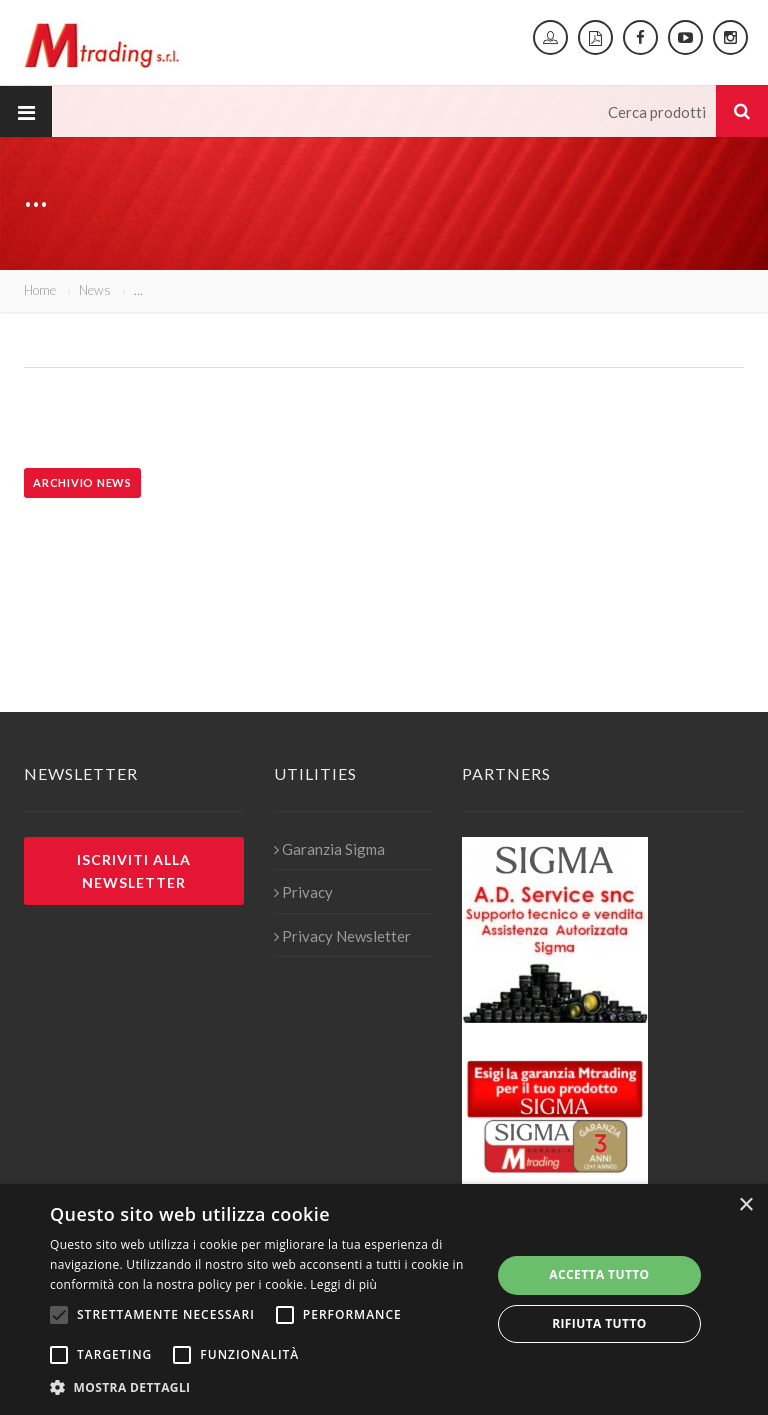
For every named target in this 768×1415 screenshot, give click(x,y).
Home (40, 290)
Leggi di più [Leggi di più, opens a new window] (343, 1284)
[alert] (384, 1299)
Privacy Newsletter (342, 936)
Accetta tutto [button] (599, 1274)
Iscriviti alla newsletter (134, 871)
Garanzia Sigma (329, 849)
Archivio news (82, 482)
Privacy (303, 892)
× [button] (745, 1205)
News (95, 290)
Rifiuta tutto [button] (599, 1323)
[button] (264, 1388)
